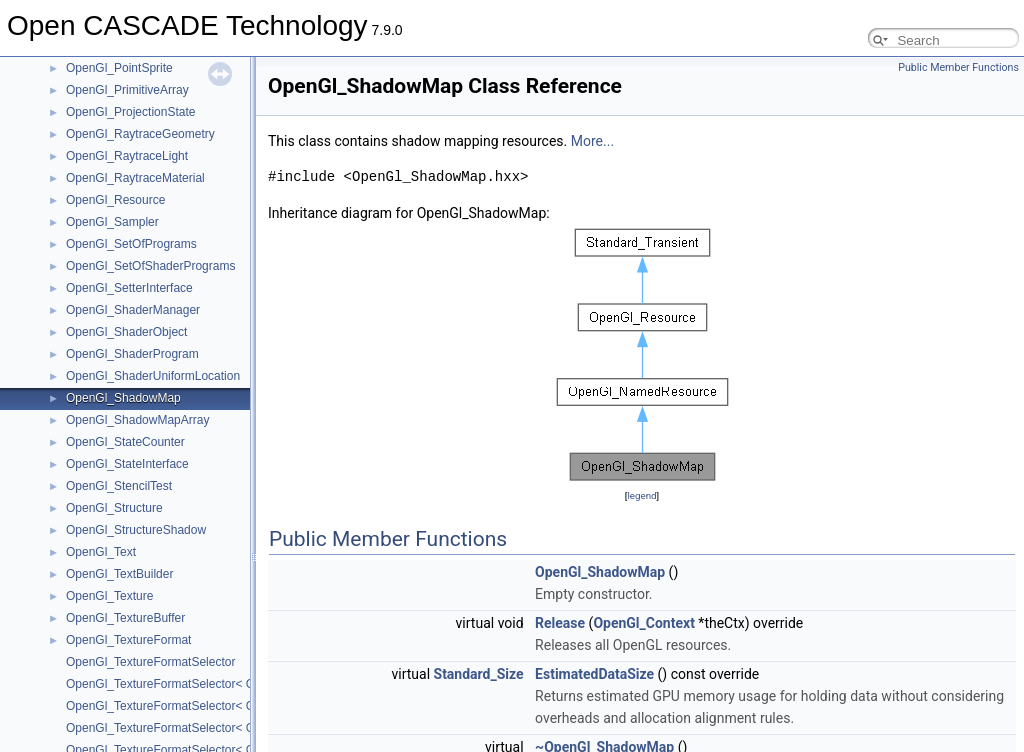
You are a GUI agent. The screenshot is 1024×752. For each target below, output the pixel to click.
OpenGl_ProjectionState (130, 112)
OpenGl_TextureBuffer (125, 618)
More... (592, 141)
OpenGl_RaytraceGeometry (140, 134)
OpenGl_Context (643, 623)
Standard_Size (479, 674)
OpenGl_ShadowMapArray (137, 420)
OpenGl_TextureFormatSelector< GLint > (175, 728)
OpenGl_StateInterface (127, 464)
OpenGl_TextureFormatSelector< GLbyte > (180, 684)
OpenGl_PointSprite (119, 68)
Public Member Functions (958, 67)
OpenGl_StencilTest (119, 486)
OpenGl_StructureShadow (136, 530)
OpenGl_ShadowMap (123, 398)
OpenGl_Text (101, 552)
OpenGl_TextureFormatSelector (150, 662)
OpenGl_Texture (109, 596)
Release (560, 623)
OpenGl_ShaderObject (126, 332)
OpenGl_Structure (114, 508)
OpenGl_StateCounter (125, 442)
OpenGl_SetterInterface (129, 288)
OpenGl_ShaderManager (133, 310)
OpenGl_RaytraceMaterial (135, 178)
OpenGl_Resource (115, 200)
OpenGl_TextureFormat (128, 640)
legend (641, 495)
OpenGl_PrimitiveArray (127, 90)
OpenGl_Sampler (112, 222)
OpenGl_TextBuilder (119, 574)
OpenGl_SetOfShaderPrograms (150, 266)
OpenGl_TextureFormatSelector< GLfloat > (180, 706)
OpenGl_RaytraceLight (127, 156)
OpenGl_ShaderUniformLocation (153, 376)
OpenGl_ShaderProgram (132, 354)
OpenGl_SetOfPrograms (131, 244)
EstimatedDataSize (594, 674)
